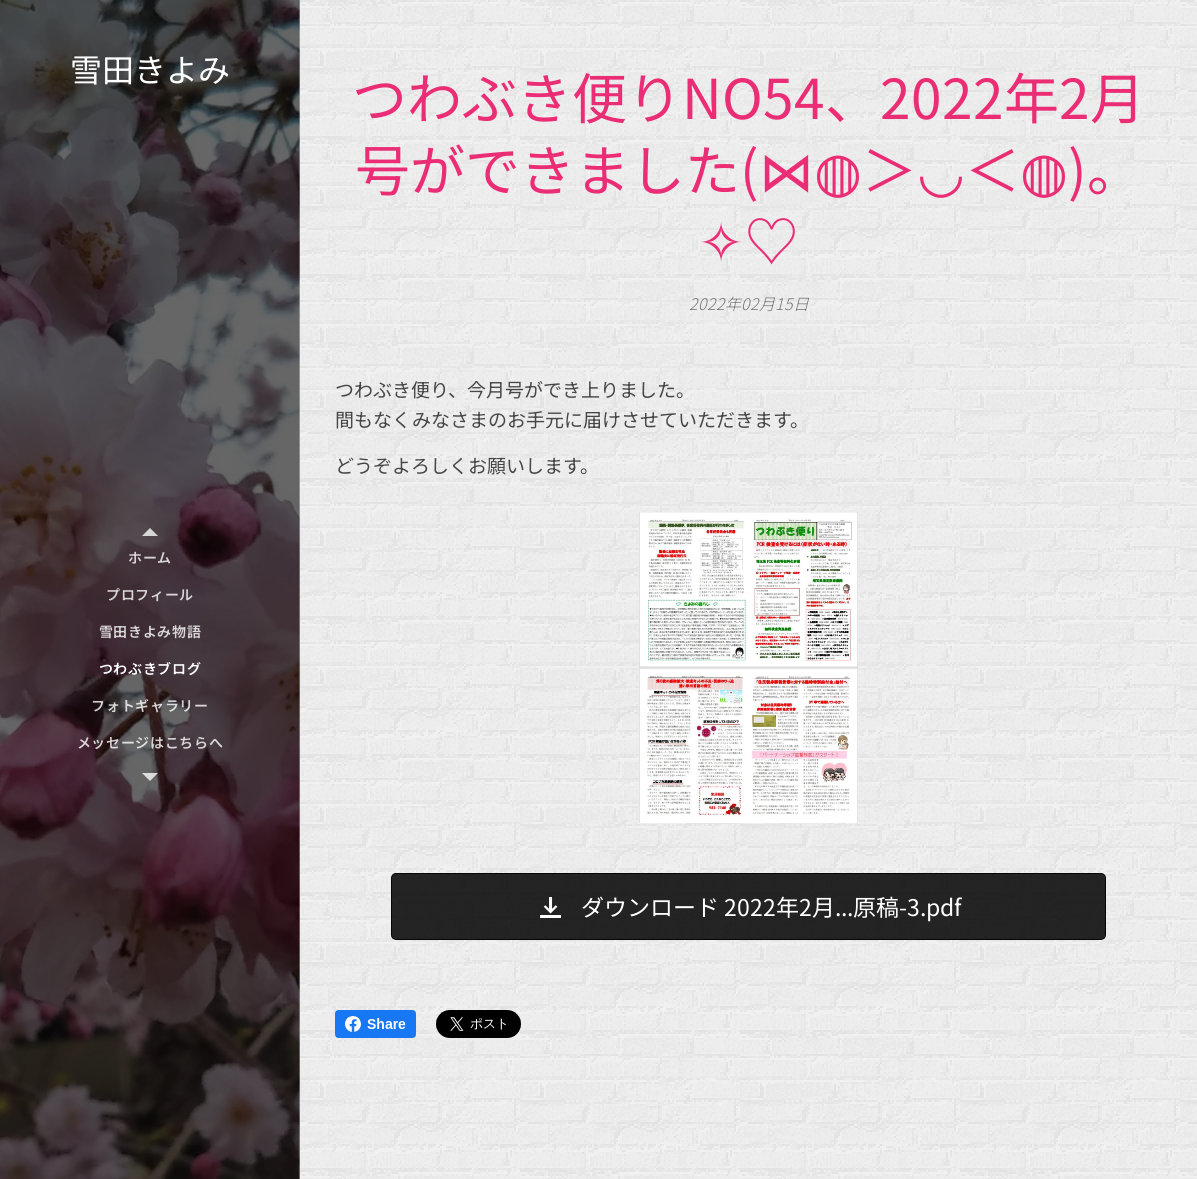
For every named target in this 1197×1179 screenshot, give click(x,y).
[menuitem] (150, 557)
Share (375, 1024)
